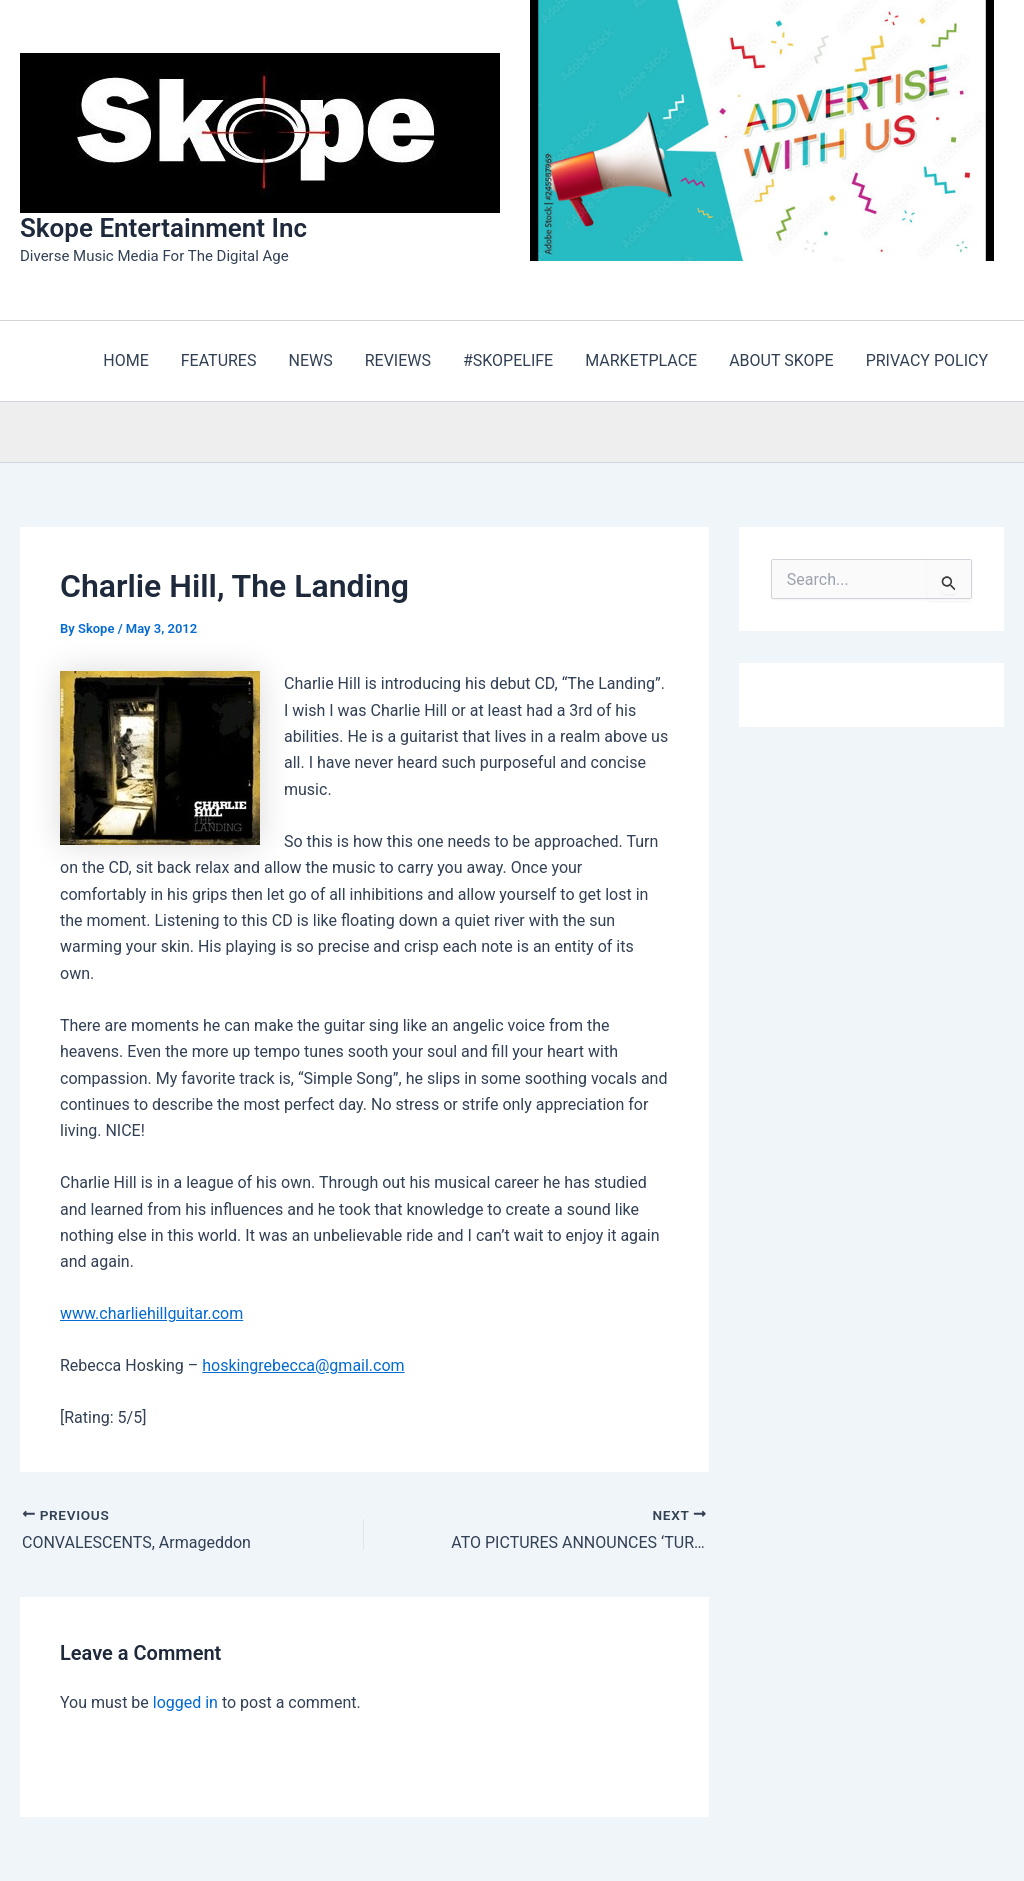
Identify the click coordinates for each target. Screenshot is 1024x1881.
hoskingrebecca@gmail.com (303, 1365)
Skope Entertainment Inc (163, 228)
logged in (185, 1702)
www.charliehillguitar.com (151, 1313)
